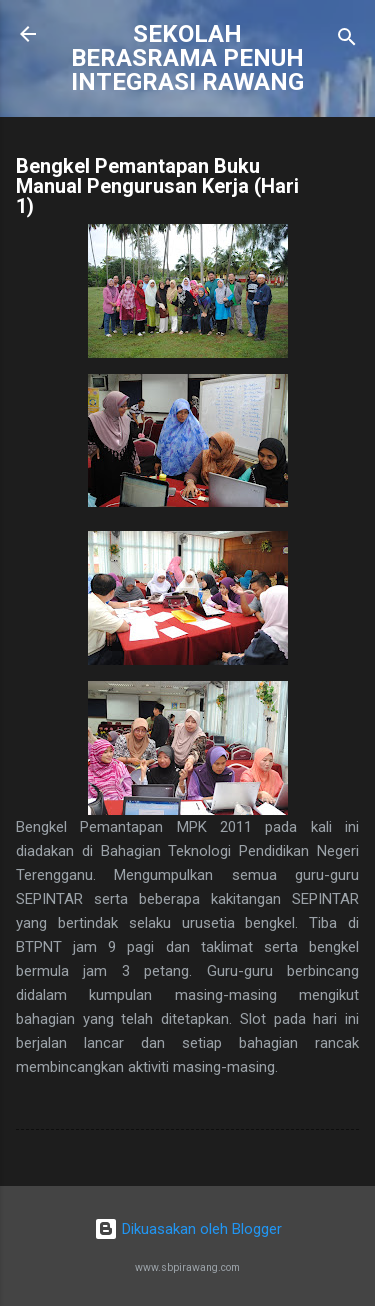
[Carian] (347, 40)
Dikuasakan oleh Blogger (188, 1229)
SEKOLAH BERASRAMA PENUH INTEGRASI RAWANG (187, 58)
